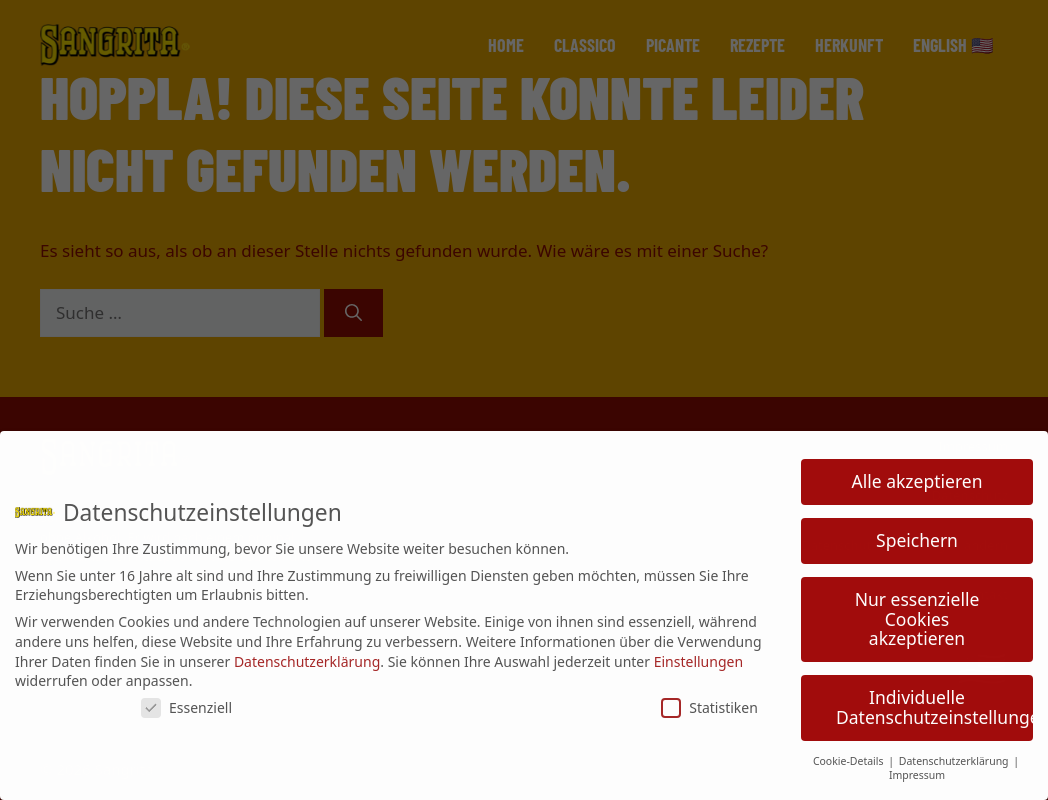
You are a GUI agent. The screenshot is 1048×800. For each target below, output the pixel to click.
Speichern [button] (917, 540)
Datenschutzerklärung (307, 661)
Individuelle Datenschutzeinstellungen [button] (934, 707)
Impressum (917, 775)
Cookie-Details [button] (849, 761)
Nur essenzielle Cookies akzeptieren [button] (917, 618)
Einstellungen (698, 661)
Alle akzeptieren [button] (917, 481)
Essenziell (186, 707)
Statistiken (709, 707)
